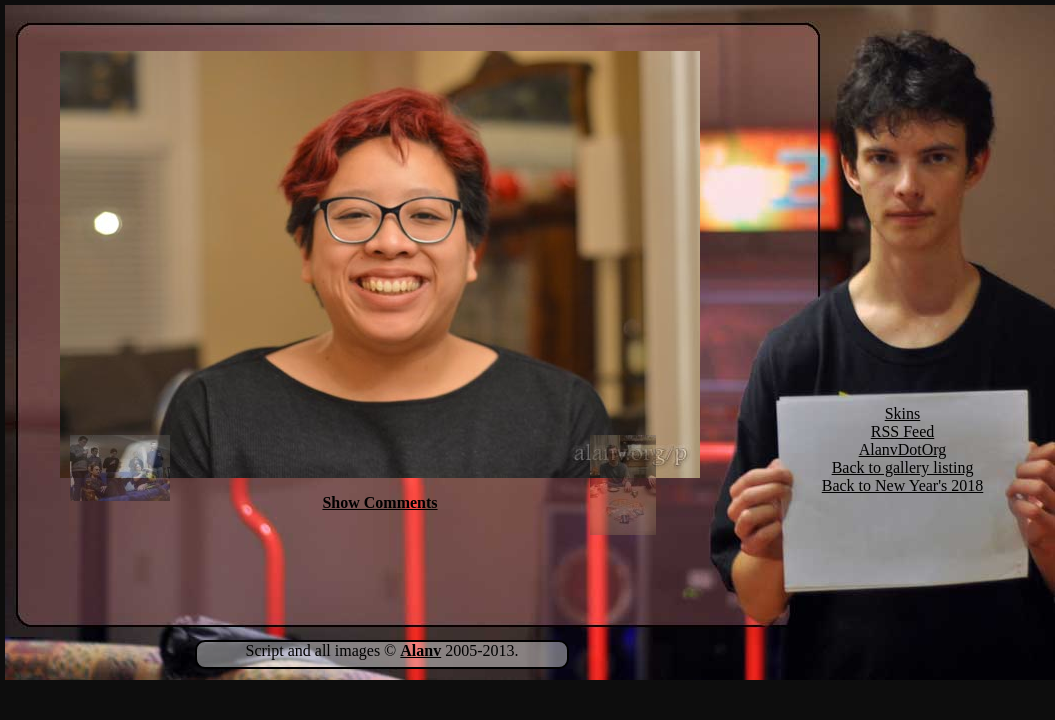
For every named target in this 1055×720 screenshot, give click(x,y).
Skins (903, 413)
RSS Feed (903, 431)
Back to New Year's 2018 (903, 485)
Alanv (420, 650)
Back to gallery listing (903, 467)
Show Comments (379, 502)
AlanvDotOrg (903, 449)
